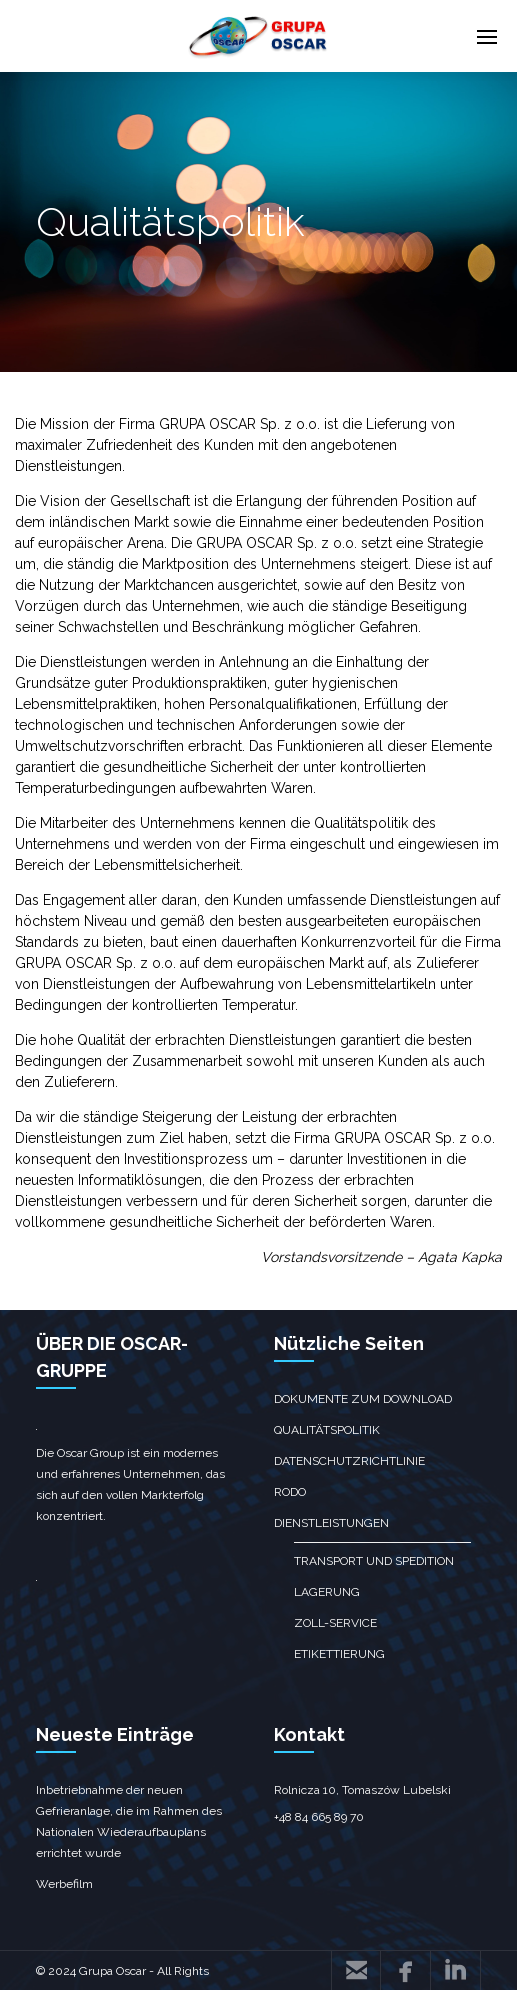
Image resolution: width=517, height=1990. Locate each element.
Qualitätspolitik (327, 1430)
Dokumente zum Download (363, 1399)
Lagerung (327, 1592)
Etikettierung (339, 1654)
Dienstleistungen (331, 1523)
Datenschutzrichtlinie (349, 1461)
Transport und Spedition (374, 1561)
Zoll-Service (335, 1623)
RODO (290, 1492)
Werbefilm (64, 1884)
